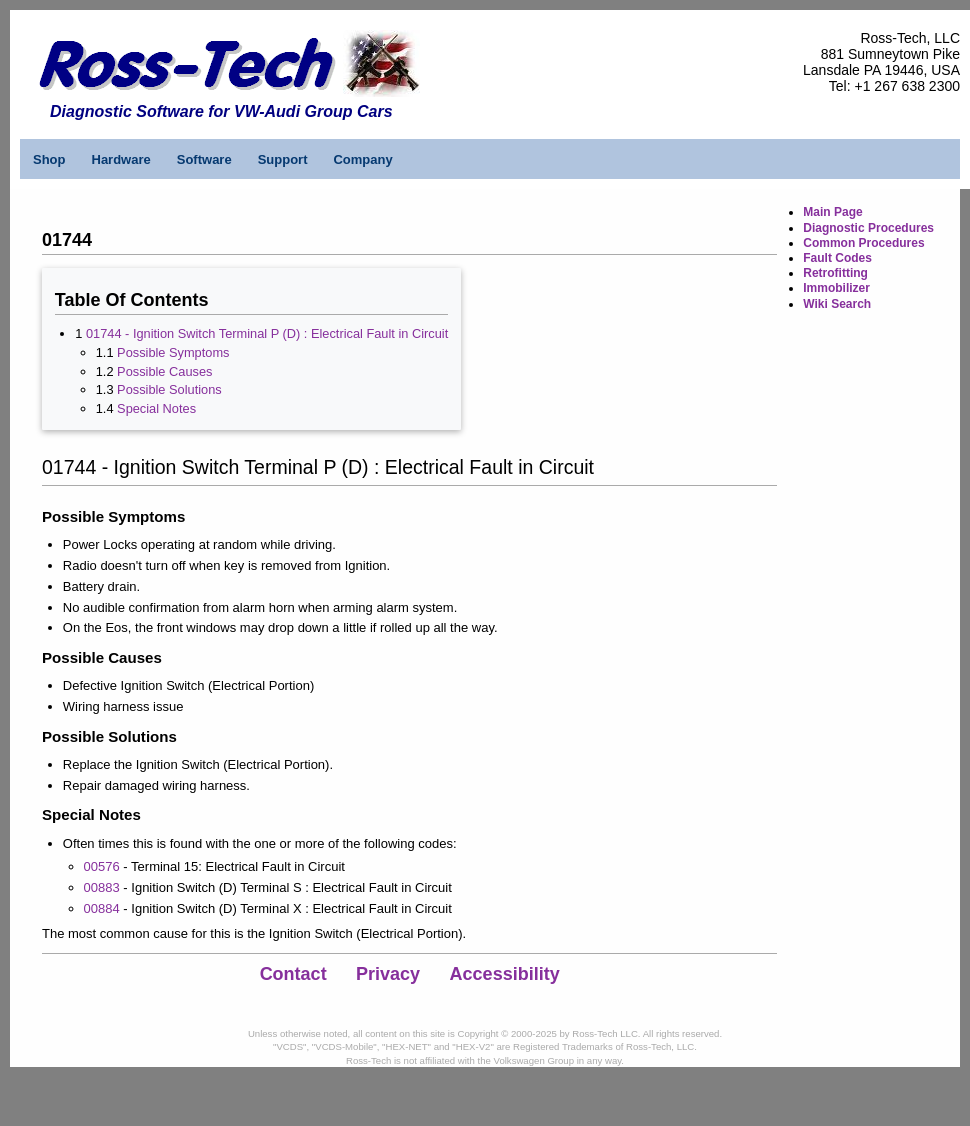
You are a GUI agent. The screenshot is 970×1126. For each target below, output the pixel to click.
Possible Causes (164, 371)
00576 (102, 866)
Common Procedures (863, 243)
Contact (293, 974)
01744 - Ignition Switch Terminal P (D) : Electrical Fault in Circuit (267, 333)
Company (362, 159)
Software (204, 159)
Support (283, 159)
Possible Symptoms (173, 352)
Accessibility (505, 974)
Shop (49, 159)
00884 (102, 908)
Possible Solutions (169, 389)
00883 (102, 887)
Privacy (388, 974)
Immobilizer (836, 288)
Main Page (832, 212)
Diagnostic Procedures (868, 228)
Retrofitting (835, 273)
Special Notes (156, 408)
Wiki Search (837, 304)
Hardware (121, 159)
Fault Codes (837, 258)
